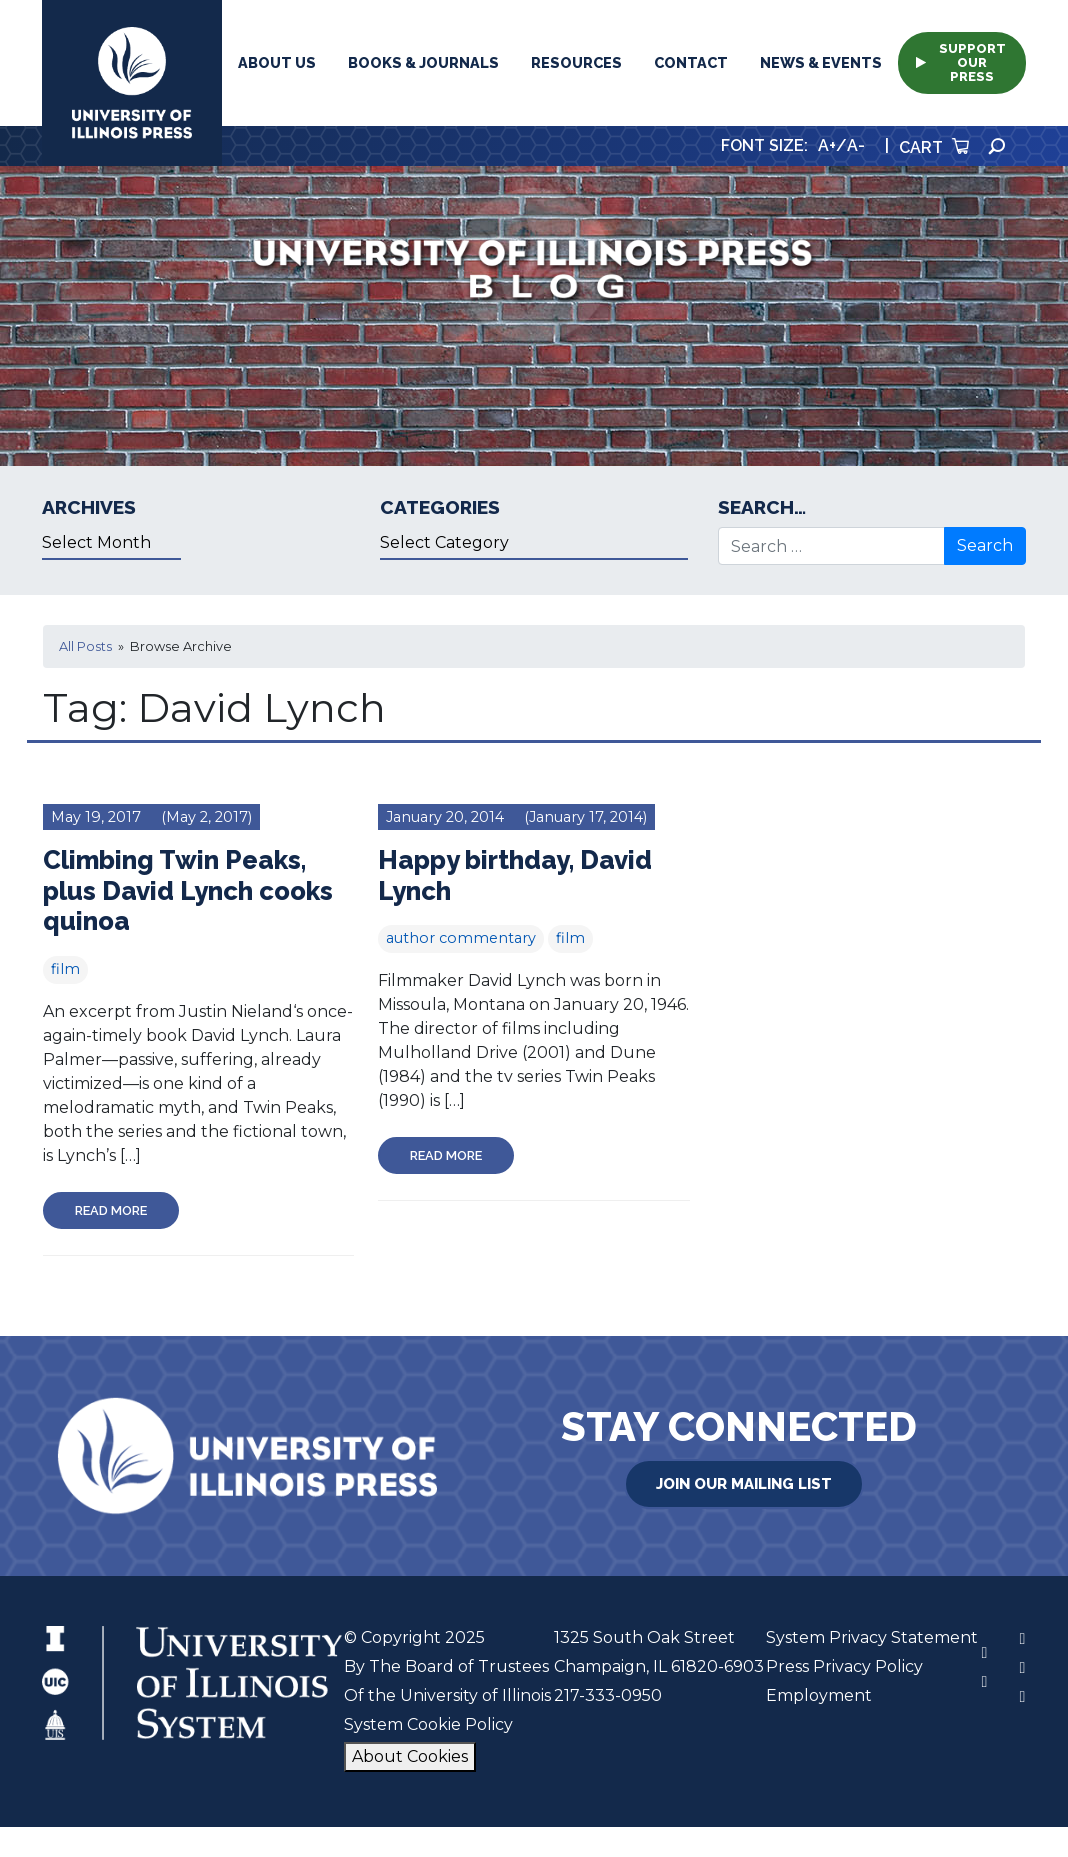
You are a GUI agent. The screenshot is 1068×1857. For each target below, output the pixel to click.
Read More (111, 1210)
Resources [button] (576, 62)
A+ (827, 145)
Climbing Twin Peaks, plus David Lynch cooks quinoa (188, 890)
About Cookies (410, 1756)
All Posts (85, 646)
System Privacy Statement (872, 1637)
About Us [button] (277, 62)
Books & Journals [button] (423, 62)
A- (856, 145)
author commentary (461, 938)
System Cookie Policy (428, 1724)
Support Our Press (961, 62)
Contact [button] (691, 62)
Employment (819, 1695)
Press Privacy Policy (844, 1666)
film (65, 969)
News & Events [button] (821, 62)
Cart (934, 147)
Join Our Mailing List (744, 1484)
